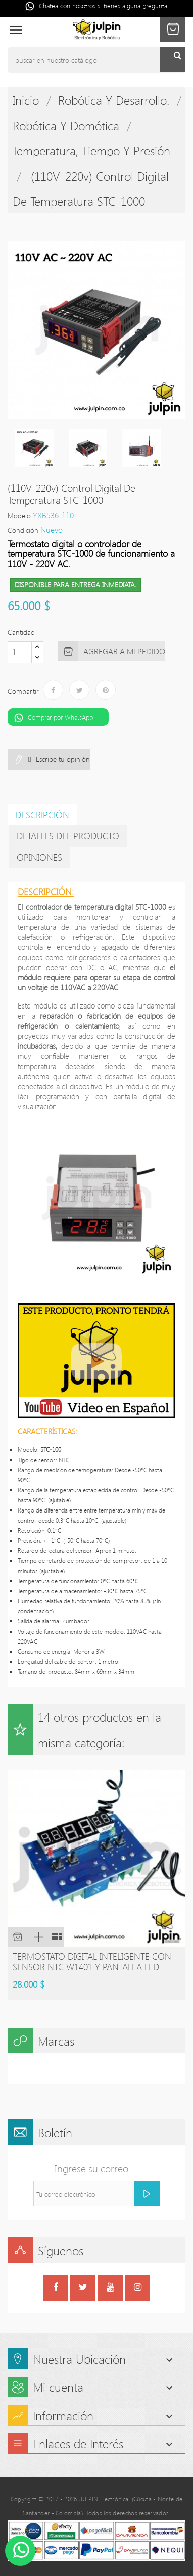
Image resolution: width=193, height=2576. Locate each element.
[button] (172, 29)
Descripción (42, 815)
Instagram (137, 2288)
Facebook (55, 2288)
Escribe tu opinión (62, 759)
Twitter (83, 2288)
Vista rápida (37, 1937)
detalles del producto (68, 836)
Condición (23, 530)
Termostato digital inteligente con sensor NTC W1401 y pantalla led (92, 1961)
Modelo (19, 515)
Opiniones (39, 857)
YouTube (110, 2288)
